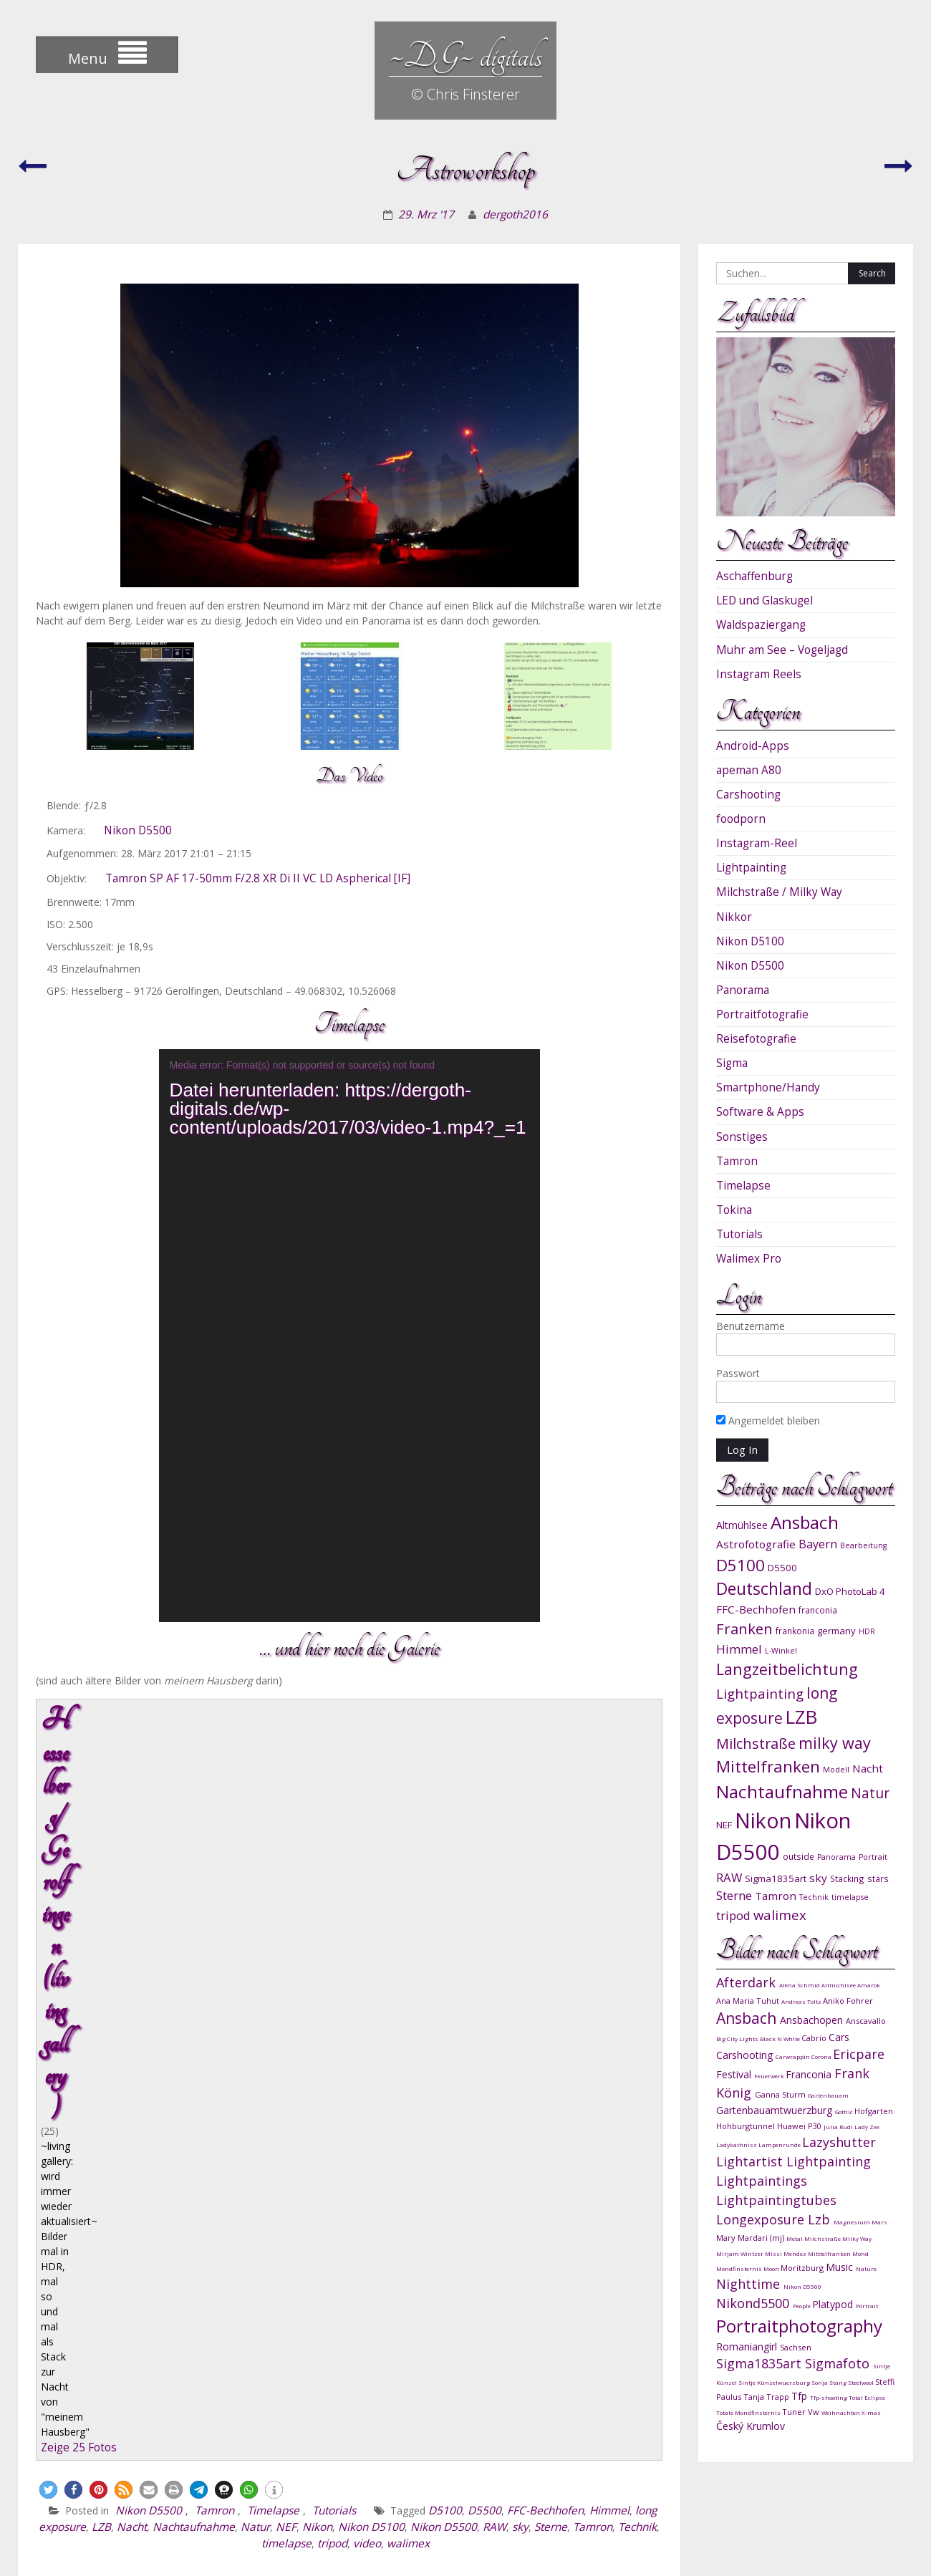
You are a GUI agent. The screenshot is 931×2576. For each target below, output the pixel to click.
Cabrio (815, 2037)
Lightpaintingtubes (776, 2200)
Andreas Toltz (802, 2001)
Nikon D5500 (138, 830)
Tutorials (334, 1860)
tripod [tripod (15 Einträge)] (733, 1915)
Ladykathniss (737, 2144)
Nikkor (734, 917)
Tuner (795, 2411)
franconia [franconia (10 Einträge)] (818, 1610)
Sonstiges (742, 1136)
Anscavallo (866, 2020)
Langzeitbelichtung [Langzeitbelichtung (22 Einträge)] (787, 1669)
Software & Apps (760, 1111)
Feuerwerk (770, 2076)
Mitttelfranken (830, 2253)
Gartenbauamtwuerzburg (775, 2110)
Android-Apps (752, 745)
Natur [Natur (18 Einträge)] (870, 1793)
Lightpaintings (761, 2180)
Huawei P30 (800, 2126)
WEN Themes (877, 2549)
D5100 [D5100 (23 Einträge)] (740, 1565)
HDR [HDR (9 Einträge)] (867, 1631)
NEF (286, 1877)
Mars (879, 2222)
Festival (735, 2074)
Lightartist (751, 2161)
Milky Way (857, 2238)
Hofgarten (873, 2110)
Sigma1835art (760, 2363)
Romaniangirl (748, 2346)
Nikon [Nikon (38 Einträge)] (763, 1820)
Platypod (834, 2304)
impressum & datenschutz (837, 2506)
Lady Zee (866, 2127)
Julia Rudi (839, 2127)
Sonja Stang (829, 2382)
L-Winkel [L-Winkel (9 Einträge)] (781, 1651)
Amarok (868, 1985)
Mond (860, 2253)
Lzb (821, 2219)
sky (520, 1877)
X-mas (871, 2412)
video (367, 1893)
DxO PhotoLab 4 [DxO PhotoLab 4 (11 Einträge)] (850, 1591)
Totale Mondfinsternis (749, 2412)
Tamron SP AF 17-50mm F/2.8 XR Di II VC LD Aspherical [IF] (257, 878)
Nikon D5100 (371, 1877)
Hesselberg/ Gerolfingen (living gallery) (289, 1720)
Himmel (609, 1860)
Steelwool (861, 2382)
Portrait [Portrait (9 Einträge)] (873, 1857)
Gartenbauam (828, 2095)
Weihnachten (841, 2412)
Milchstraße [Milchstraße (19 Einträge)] (756, 1743)
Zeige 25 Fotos (80, 1797)
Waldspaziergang (761, 624)
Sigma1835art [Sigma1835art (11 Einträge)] (775, 1878)
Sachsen (795, 2347)
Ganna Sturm (781, 2094)
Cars (839, 2037)
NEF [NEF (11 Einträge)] (724, 1824)
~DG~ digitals (465, 56)
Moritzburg (803, 2267)
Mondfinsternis (739, 2268)
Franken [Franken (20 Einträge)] (744, 1629)
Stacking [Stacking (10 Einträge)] (847, 1878)
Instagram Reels (758, 674)
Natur (255, 1877)
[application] (349, 1335)
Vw (814, 2411)
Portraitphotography (799, 2326)
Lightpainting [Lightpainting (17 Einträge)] (760, 1693)
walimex (408, 1893)
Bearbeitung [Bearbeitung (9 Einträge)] (863, 1545)
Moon (772, 2268)
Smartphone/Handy (768, 1087)
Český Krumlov (750, 2426)
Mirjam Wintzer (740, 2253)
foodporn (741, 818)
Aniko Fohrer (848, 2000)
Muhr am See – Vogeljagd (782, 649)
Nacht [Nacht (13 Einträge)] (867, 1768)
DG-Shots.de (641, 2506)
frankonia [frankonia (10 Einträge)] (795, 1630)
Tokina (734, 1209)
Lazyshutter (839, 2142)
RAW (494, 1877)
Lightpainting (751, 867)
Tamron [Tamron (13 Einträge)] (775, 1895)
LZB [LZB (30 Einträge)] (801, 1717)
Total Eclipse (867, 2397)
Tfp (800, 2396)
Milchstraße (823, 2238)
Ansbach (748, 2018)
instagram (567, 2506)
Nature (866, 2268)
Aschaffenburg (754, 576)
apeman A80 (748, 770)
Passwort (738, 1373)
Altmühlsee (839, 1985)
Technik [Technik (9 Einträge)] (814, 1897)
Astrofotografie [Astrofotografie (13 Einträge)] (756, 1544)
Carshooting (748, 794)
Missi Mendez (786, 2253)
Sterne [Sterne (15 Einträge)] (734, 1895)
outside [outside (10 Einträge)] (798, 1856)
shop (701, 2506)
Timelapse (273, 1860)
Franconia (810, 2074)
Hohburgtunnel (746, 2126)
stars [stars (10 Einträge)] (878, 1878)
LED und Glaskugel (764, 600)
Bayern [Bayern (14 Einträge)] (818, 1544)
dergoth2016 (515, 214)
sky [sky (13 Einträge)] (818, 1878)
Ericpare (858, 2054)
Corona (822, 2056)
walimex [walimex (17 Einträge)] (779, 1915)
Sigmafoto (839, 2363)
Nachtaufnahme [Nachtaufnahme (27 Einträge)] (782, 1791)
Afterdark (747, 1982)
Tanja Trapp (767, 2396)
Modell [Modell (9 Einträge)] (836, 1770)
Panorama (742, 990)
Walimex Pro (748, 1258)
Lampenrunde (780, 2144)
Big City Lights (738, 2038)
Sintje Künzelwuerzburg (774, 2382)
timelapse (286, 1893)
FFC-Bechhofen (545, 1860)
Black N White (780, 2038)
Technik (637, 1877)
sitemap (885, 2529)
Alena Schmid (800, 1985)
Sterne (550, 1877)
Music (841, 2267)
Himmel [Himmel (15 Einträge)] (739, 1649)
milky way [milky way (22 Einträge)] (835, 1742)
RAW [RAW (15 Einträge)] (729, 1877)
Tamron (214, 1860)
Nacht (132, 1877)
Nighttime (749, 2283)
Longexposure (762, 2219)
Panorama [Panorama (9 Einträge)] (836, 1857)
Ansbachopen (813, 2020)
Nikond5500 (754, 2303)
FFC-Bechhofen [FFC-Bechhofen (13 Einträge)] (756, 1609)
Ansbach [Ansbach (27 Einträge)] (805, 1522)
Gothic (844, 2112)
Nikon (317, 1877)
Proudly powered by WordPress (666, 2549)
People (802, 2306)
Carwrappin (793, 2056)
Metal (795, 2238)
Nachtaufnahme (194, 1877)
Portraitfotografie (762, 1014)
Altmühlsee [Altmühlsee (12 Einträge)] (742, 1525)
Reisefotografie (756, 1038)
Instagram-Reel (756, 843)
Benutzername (750, 1326)
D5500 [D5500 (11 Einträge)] (782, 1567)
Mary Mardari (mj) (751, 2237)
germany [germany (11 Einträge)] (836, 1630)
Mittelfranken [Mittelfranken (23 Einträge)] (768, 1766)
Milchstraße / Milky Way (779, 891)
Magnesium (853, 2222)
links (741, 2506)
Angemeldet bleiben (768, 1420)
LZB (101, 1877)
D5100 (445, 1860)
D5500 (484, 1860)
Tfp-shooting (829, 2397)
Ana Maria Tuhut (748, 2000)
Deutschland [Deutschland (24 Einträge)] (764, 1589)
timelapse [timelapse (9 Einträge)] (850, 1897)
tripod (332, 1893)
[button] (48, 1840)
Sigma (732, 1063)
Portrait (867, 2306)
